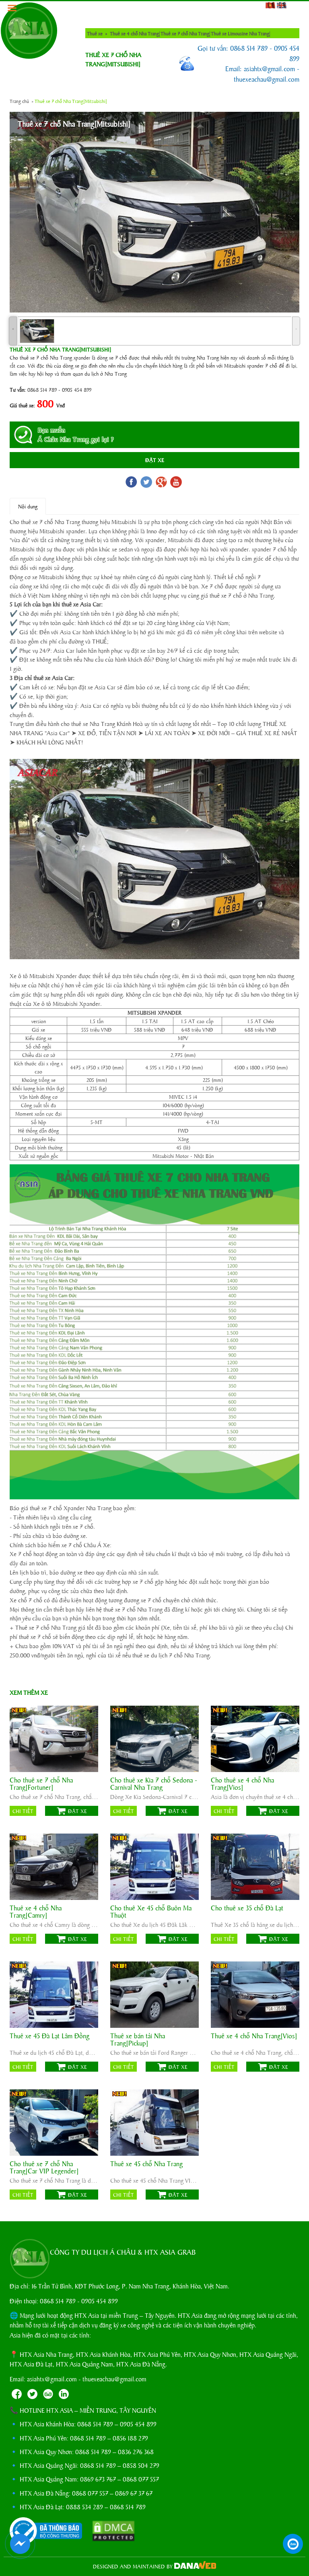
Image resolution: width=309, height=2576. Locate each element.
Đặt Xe (154, 460)
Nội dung (27, 506)
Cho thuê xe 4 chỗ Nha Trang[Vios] (242, 1783)
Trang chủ (19, 101)
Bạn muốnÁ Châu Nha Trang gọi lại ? (76, 435)
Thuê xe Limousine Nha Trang (240, 33)
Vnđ (60, 405)
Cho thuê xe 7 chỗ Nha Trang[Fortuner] (41, 1783)
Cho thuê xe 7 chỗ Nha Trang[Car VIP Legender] (44, 2167)
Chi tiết (22, 1811)
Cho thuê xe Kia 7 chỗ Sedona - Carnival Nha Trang (153, 1783)
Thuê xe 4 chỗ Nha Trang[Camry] (36, 1911)
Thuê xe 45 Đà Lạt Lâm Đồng (49, 2036)
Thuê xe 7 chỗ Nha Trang (185, 33)
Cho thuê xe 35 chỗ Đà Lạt (247, 1908)
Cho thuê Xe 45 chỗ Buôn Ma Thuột (151, 1911)
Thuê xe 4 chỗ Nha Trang (134, 33)
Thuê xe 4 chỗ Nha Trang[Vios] (254, 2036)
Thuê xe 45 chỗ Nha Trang (146, 2164)
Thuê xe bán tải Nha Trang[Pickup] (137, 2039)
